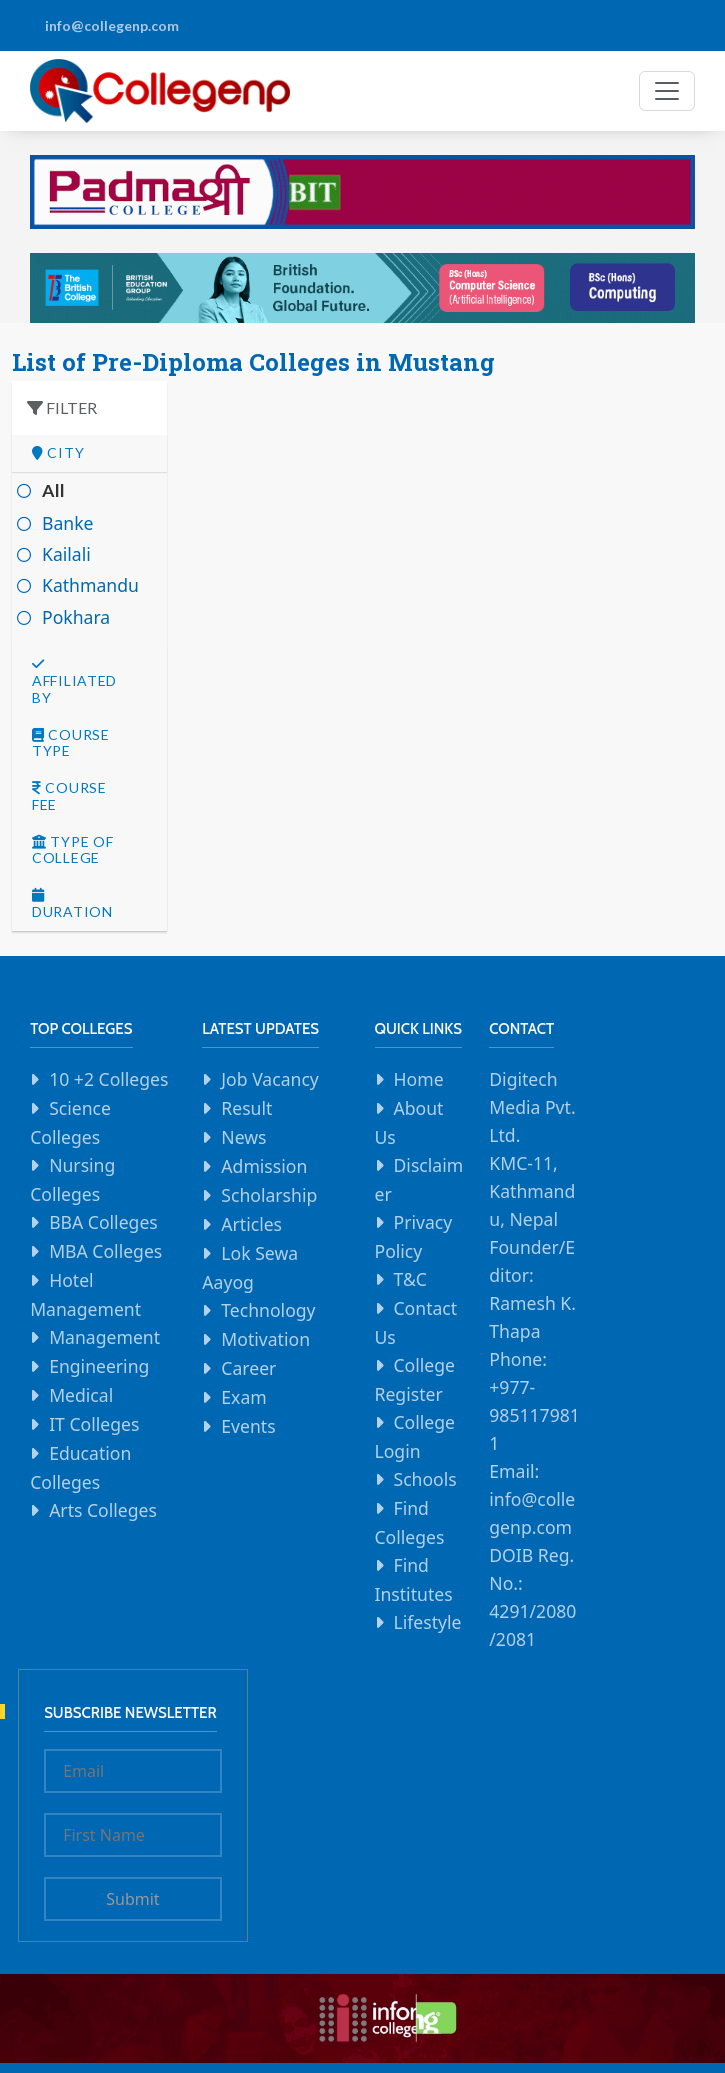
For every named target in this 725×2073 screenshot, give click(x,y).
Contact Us (416, 1322)
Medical (81, 1395)
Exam (243, 1397)
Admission (264, 1166)
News (243, 1137)
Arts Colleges (103, 1510)
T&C (410, 1279)
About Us (409, 1122)
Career (248, 1368)
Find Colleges (410, 1522)
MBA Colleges (105, 1251)
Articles (251, 1224)
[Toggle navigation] (667, 91)
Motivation (265, 1339)
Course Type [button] (71, 743)
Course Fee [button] (69, 796)
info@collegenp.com (112, 25)
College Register (415, 1379)
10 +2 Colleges (108, 1079)
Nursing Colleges (72, 1179)
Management (104, 1337)
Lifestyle (428, 1622)
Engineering (99, 1366)
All (54, 490)
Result (246, 1108)
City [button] (58, 453)
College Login (415, 1436)
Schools (425, 1479)
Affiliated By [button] (74, 681)
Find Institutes (414, 1579)
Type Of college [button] (72, 850)
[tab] (89, 453)
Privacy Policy (414, 1236)
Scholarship (269, 1195)
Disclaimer (419, 1179)
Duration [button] (72, 904)
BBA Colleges (103, 1222)
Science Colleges (70, 1122)
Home (419, 1079)
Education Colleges (80, 1467)
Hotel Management (85, 1294)
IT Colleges (94, 1424)
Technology (268, 1310)
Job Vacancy (270, 1079)
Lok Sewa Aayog (250, 1267)
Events (248, 1426)
